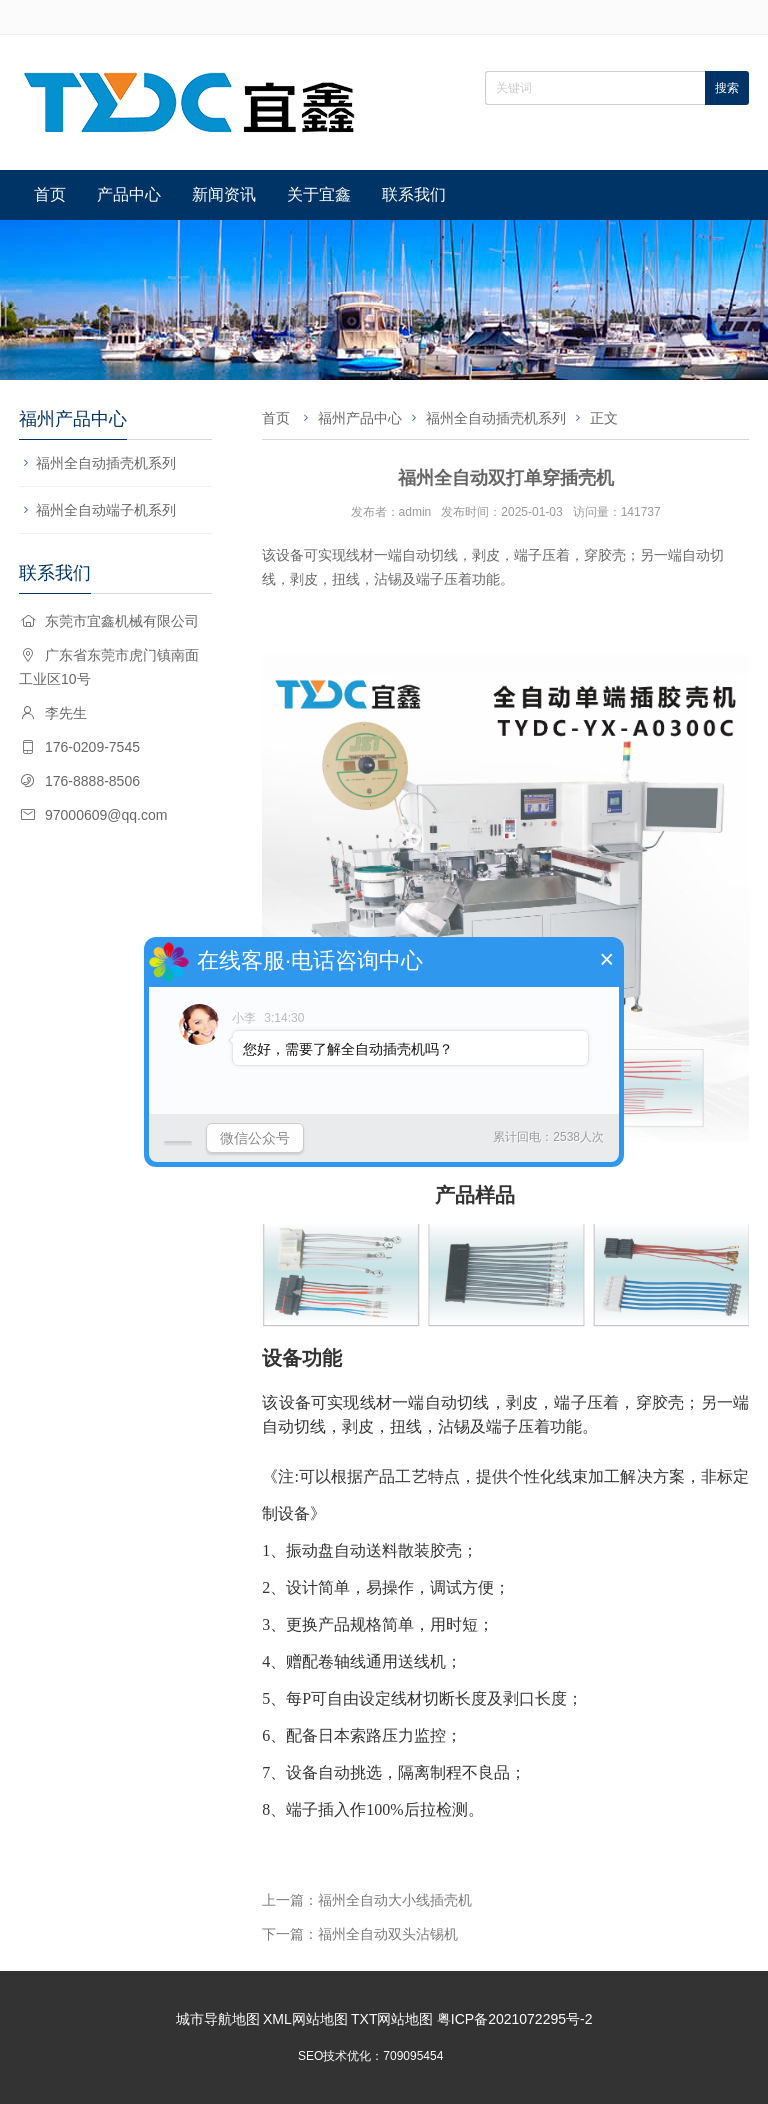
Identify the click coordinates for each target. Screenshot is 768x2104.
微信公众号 (255, 1138)
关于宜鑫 (319, 194)
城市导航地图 (218, 2019)
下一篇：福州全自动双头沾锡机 (360, 1934)
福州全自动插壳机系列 (106, 463)
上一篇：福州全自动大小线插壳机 (367, 1900)
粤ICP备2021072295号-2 (515, 2019)
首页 (50, 194)
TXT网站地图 (392, 2019)
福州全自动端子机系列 (106, 510)
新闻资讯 (224, 194)
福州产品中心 (360, 418)
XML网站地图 (305, 2019)
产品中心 (129, 194)
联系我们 (414, 194)
